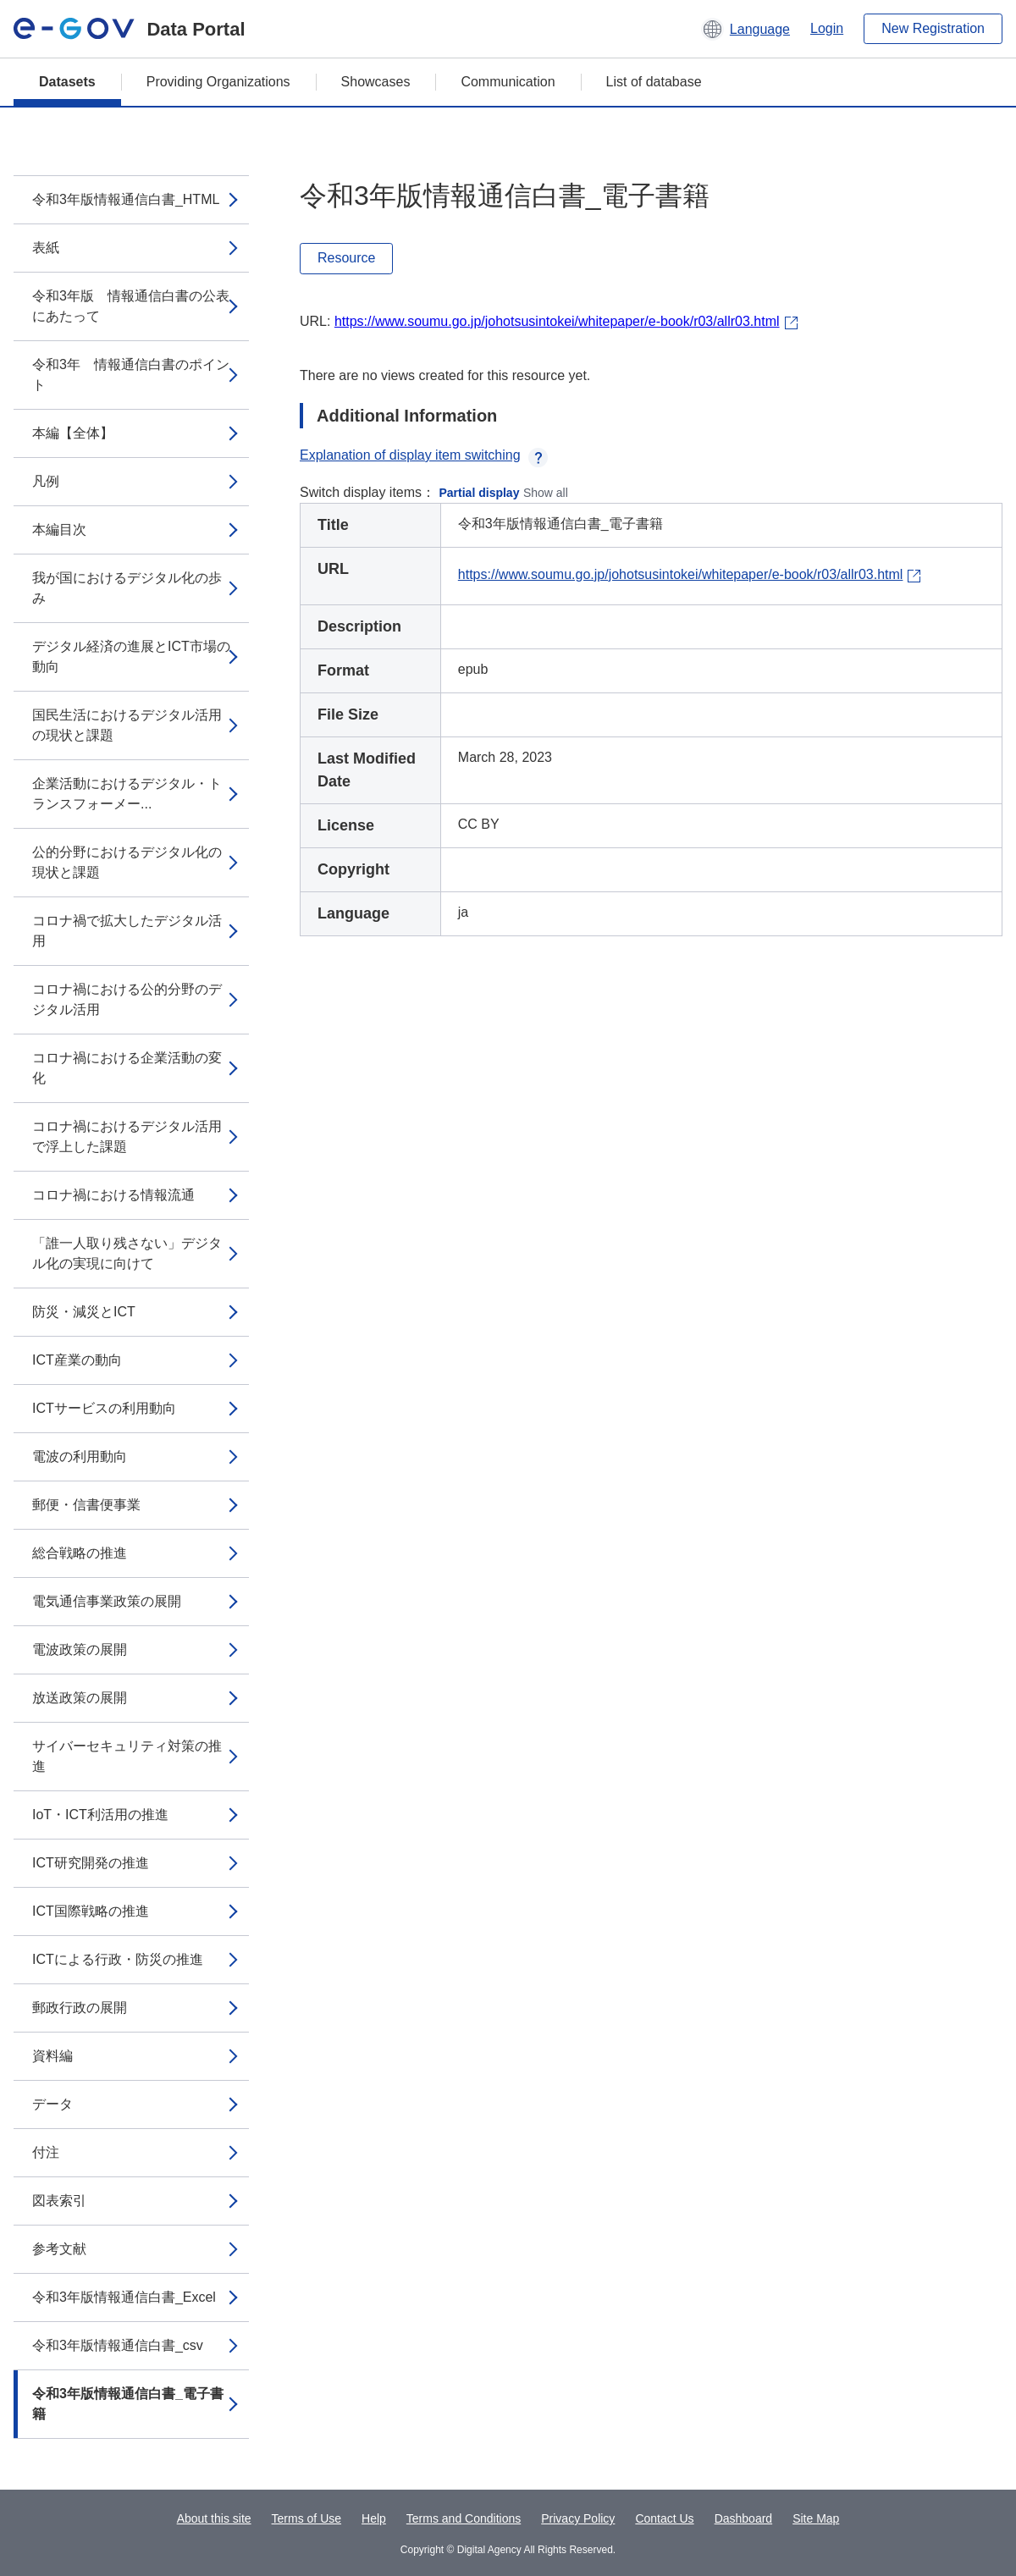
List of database (654, 81)
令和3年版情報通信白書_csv (117, 2345)
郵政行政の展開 (79, 2007)
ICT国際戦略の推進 (90, 1911)
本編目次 (59, 529)
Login (826, 28)
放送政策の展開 (79, 1698)
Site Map (815, 2518)
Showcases (376, 81)
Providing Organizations (218, 81)
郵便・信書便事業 (86, 1505)
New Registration (933, 28)
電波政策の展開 (79, 1649)
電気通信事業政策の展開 (106, 1601)
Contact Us (664, 2518)
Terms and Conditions (463, 2518)
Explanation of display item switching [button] (424, 455)
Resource (346, 258)
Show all (545, 492)
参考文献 (59, 2249)
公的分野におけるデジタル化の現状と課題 (127, 862)
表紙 (45, 247)
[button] (745, 29)
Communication (508, 81)
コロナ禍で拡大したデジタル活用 (127, 930)
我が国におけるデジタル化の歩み (127, 588)
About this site (214, 2518)
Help (374, 2518)
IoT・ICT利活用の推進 (100, 1814)
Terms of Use (306, 2518)
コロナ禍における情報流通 (113, 1195)
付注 (45, 2152)
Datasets (67, 81)
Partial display (479, 492)
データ (52, 2104)
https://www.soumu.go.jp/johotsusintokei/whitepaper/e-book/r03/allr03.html (557, 321)
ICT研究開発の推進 (90, 1863)
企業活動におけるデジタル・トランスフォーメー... (127, 793)
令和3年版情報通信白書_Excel (124, 2297)
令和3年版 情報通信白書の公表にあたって (130, 306)
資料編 (52, 2056)
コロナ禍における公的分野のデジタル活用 (127, 999)
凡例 (45, 481)
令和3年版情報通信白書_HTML (125, 199)
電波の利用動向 (79, 1456)
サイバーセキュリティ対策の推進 (127, 1756)
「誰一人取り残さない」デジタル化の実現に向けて (127, 1253)
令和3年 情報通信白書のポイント (130, 374)
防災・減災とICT (83, 1312)
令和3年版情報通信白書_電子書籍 (128, 2403)
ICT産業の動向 (77, 1360)
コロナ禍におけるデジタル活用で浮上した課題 (127, 1136)
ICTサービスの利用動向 (104, 1408)
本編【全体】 (72, 433)
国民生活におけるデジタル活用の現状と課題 (127, 725)
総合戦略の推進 (79, 1553)
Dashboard (744, 2518)
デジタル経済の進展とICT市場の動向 (131, 656)
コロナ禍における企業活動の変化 (127, 1068)
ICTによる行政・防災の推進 (117, 1959)
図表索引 (59, 2200)
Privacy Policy (578, 2518)
